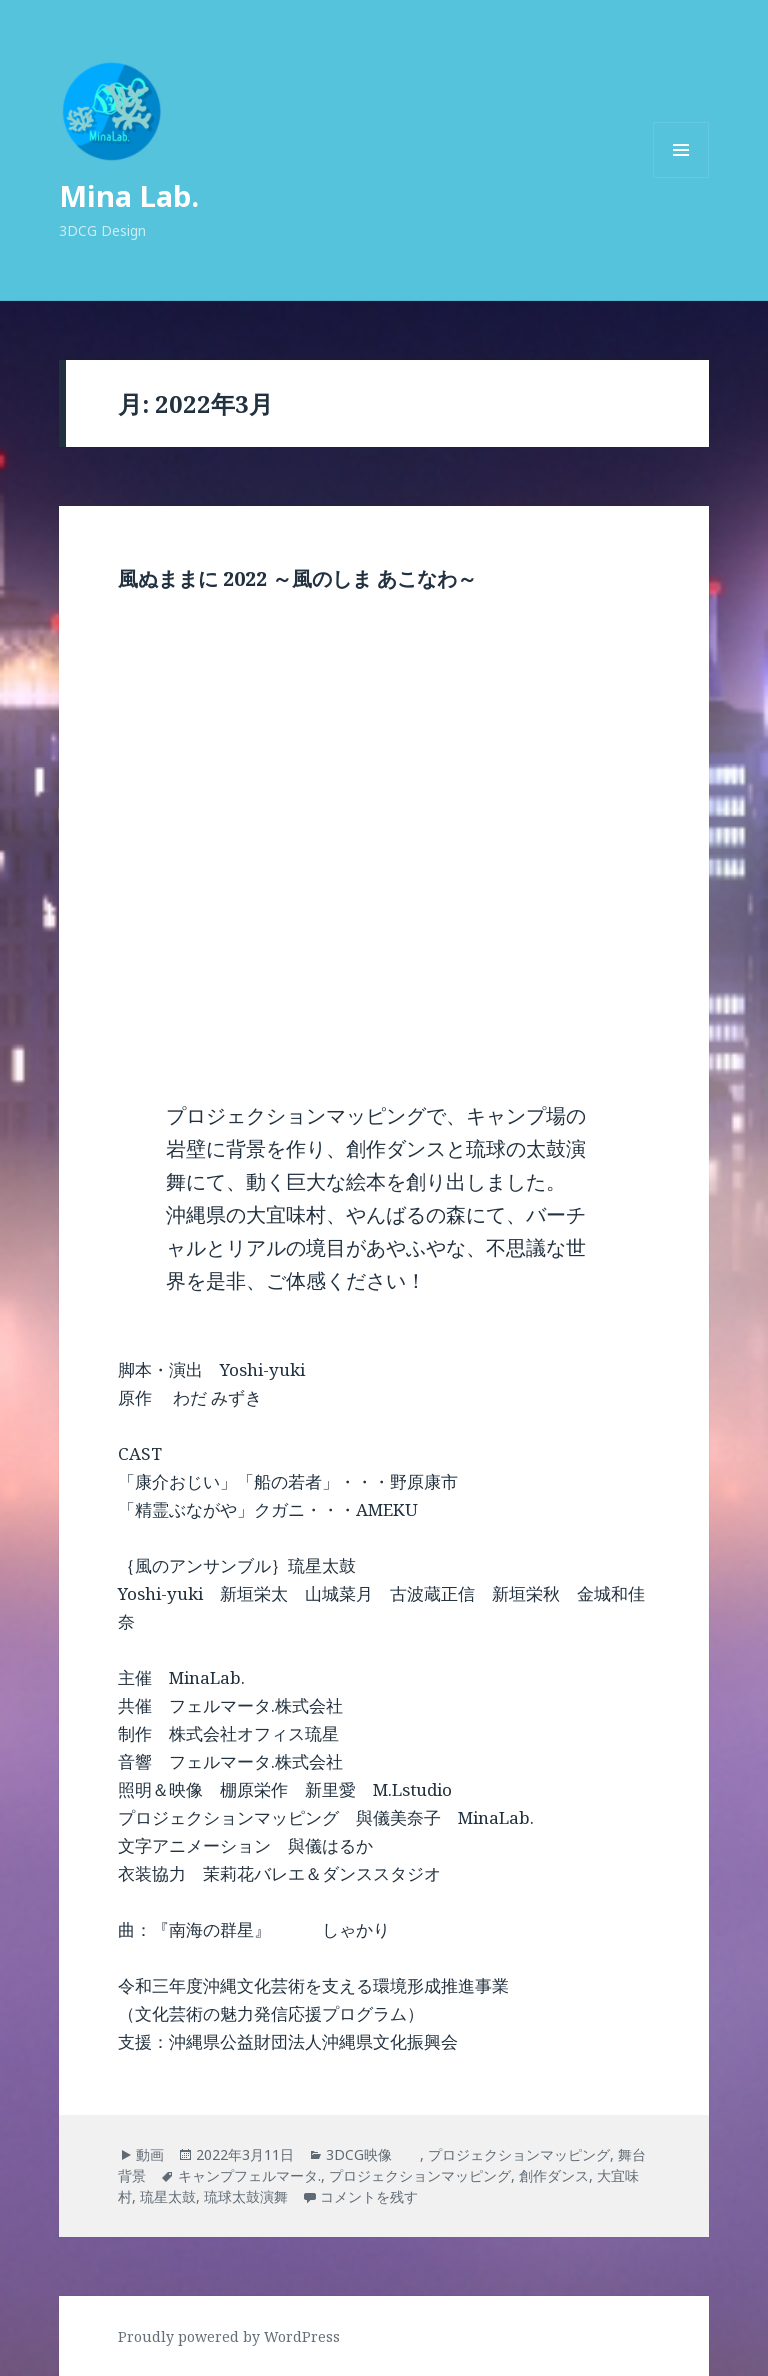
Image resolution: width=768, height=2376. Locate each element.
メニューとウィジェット (681, 177)
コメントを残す (369, 2196)
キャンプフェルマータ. (249, 2175)
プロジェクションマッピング (519, 2154)
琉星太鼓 (168, 2196)
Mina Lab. (129, 195)
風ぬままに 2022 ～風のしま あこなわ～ (297, 578)
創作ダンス (554, 2175)
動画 (150, 2154)
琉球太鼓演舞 (246, 2196)
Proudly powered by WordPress (229, 2336)
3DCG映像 (373, 2154)
